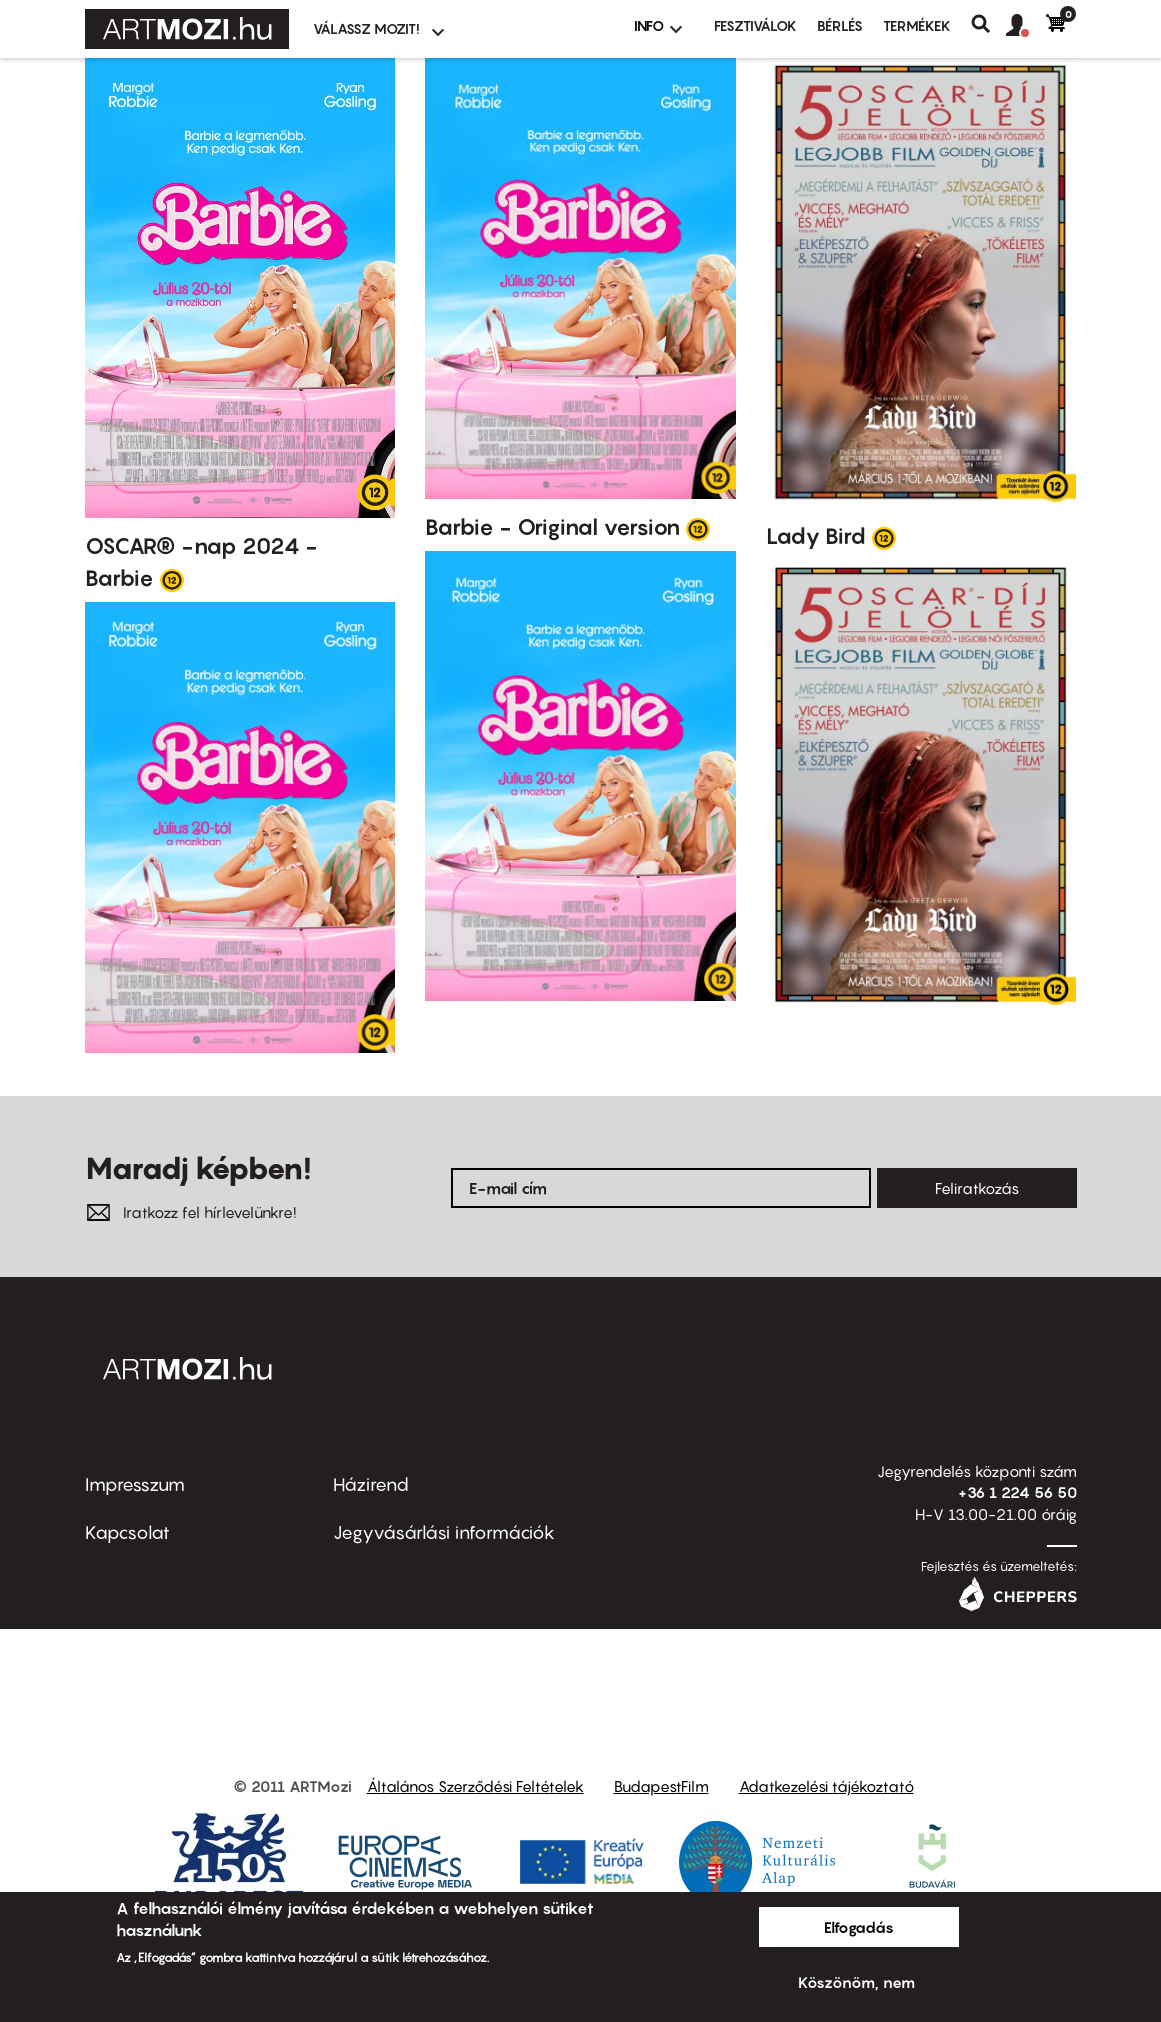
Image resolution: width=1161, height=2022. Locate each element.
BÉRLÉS (840, 25)
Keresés (988, 24)
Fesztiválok (755, 25)
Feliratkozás (977, 1188)
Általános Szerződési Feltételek (475, 1786)
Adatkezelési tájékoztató (826, 1786)
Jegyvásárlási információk (444, 1532)
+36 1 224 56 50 (1017, 1492)
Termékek (917, 25)
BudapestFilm (661, 1786)
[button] (1026, 26)
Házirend (371, 1484)
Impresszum (135, 1484)
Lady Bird (816, 536)
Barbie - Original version (552, 527)
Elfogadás (859, 1927)
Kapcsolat (127, 1532)
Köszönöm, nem (856, 1982)
